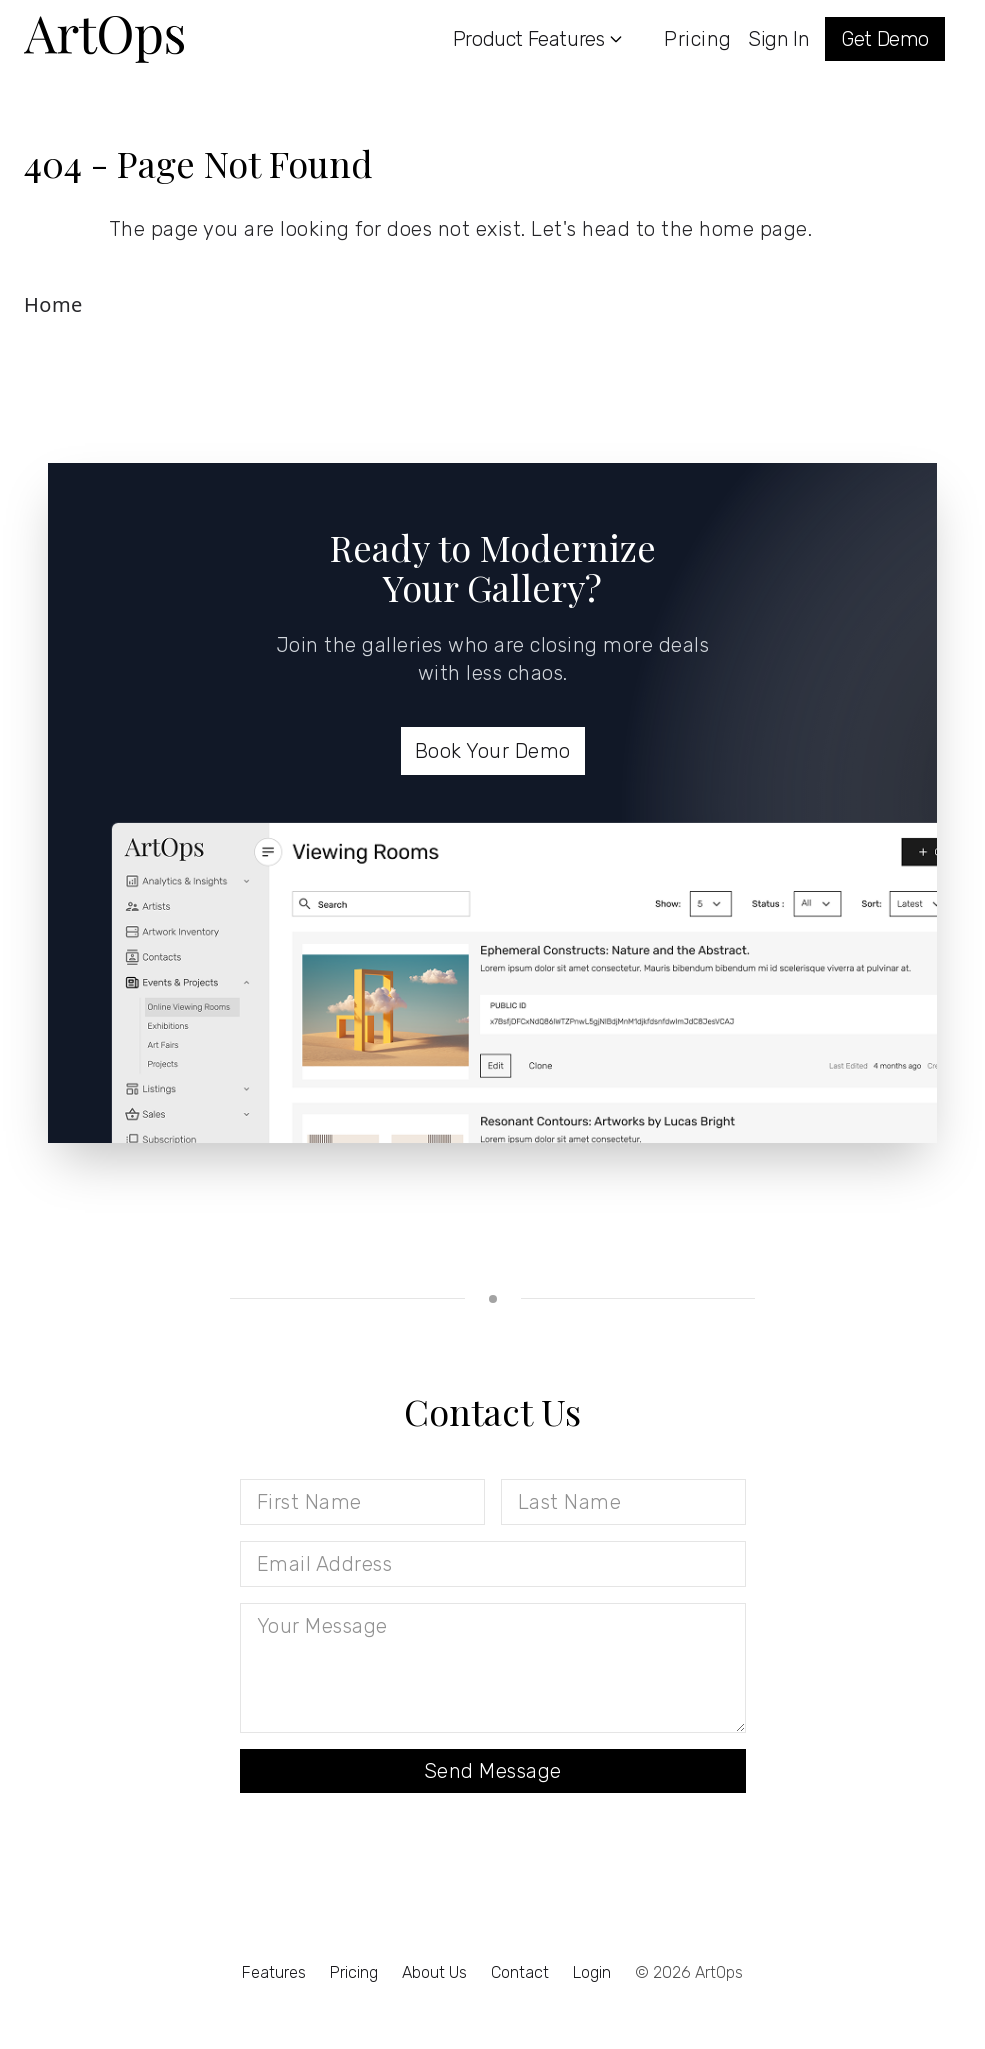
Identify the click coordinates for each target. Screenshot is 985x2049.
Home (53, 304)
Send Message (493, 1771)
